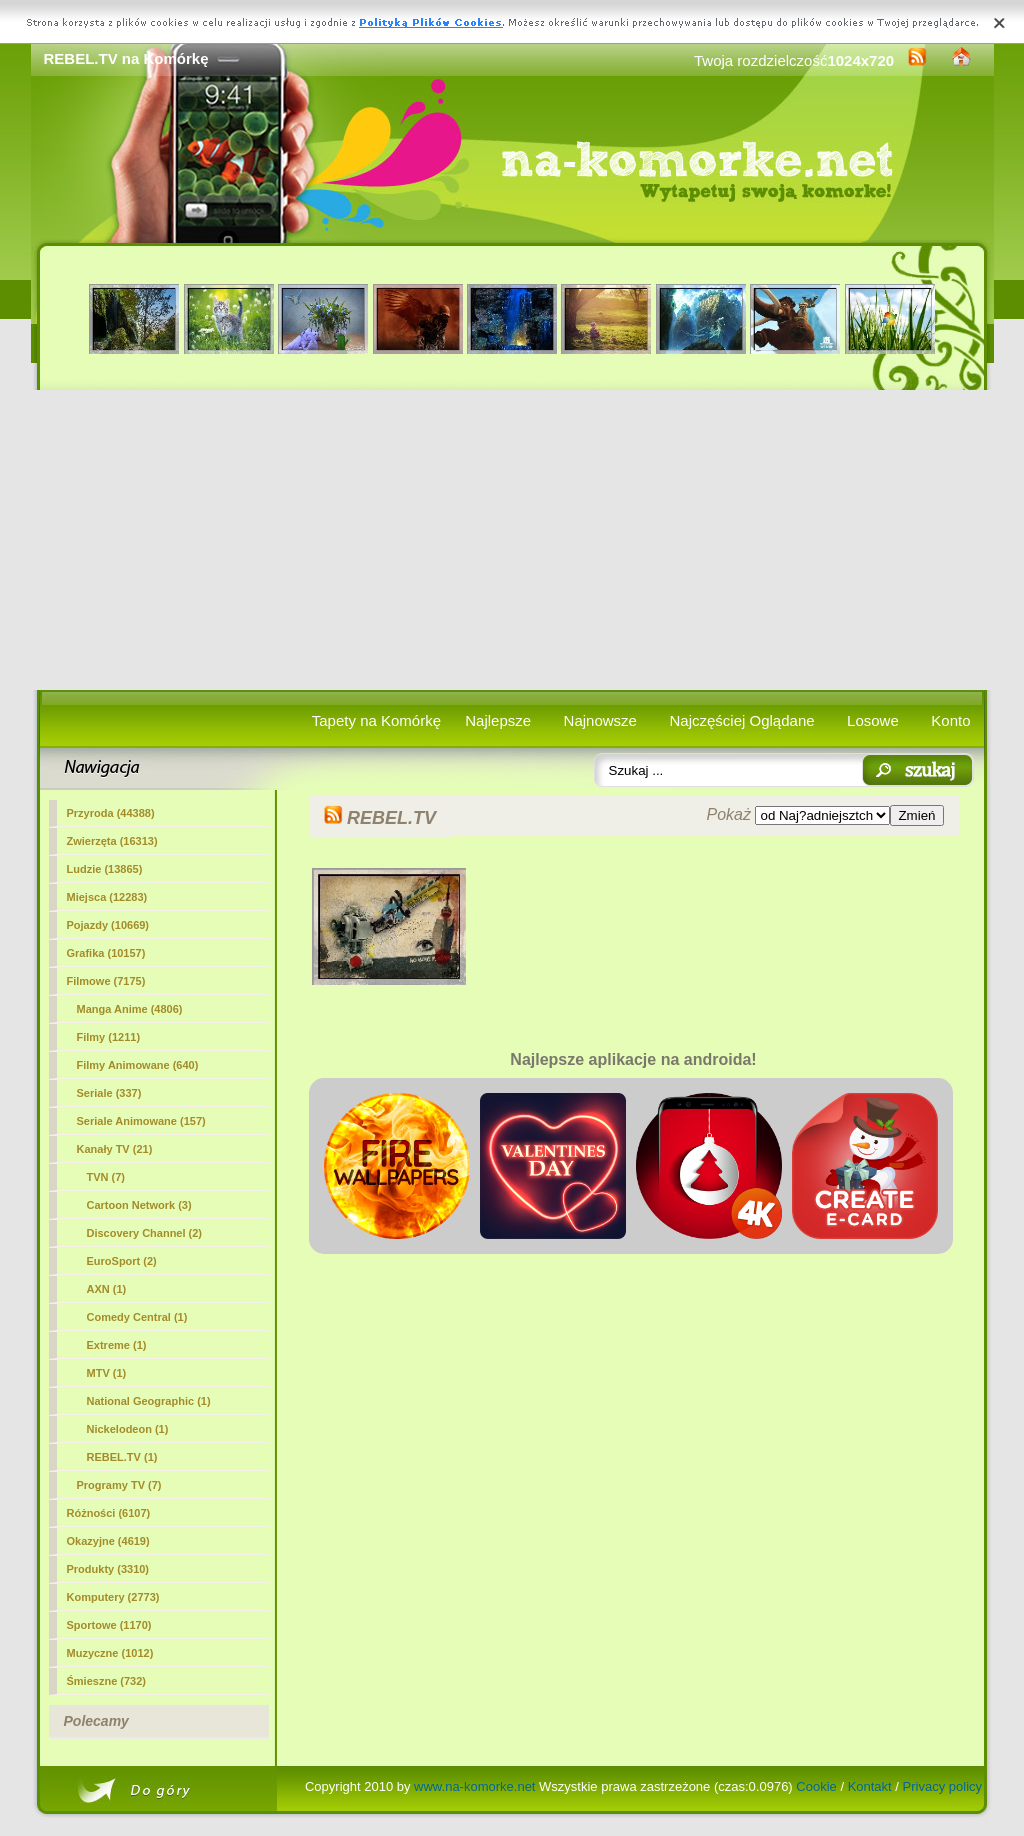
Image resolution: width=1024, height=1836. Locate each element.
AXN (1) (107, 1289)
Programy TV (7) (119, 1485)
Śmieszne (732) (106, 1681)
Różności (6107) (109, 1513)
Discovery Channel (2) (145, 1233)
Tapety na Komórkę (376, 720)
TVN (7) (106, 1177)
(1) (122, 1457)
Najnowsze (600, 720)
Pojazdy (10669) (108, 925)
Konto (950, 720)
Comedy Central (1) (137, 1317)
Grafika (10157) (106, 953)
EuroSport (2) (122, 1261)
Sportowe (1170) (109, 1625)
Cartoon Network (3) (139, 1205)
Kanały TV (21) (115, 1149)
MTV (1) (107, 1373)
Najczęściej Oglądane (741, 720)
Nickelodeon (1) (128, 1429)
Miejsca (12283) (107, 897)
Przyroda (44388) (111, 813)
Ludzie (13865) (105, 869)
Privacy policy (942, 1786)
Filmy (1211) (109, 1037)
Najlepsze (498, 720)
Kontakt (870, 1786)
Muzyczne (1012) (110, 1653)
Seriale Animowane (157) (141, 1121)
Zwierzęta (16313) (112, 841)
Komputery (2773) (113, 1597)
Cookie (816, 1786)
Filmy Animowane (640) (138, 1065)
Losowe (873, 720)
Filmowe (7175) (106, 981)
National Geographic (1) (149, 1401)
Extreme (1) (117, 1345)
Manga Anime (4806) (130, 1009)
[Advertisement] (512, 540)
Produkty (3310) (108, 1569)
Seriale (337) (109, 1093)
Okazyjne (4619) (108, 1541)
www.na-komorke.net (474, 1786)
